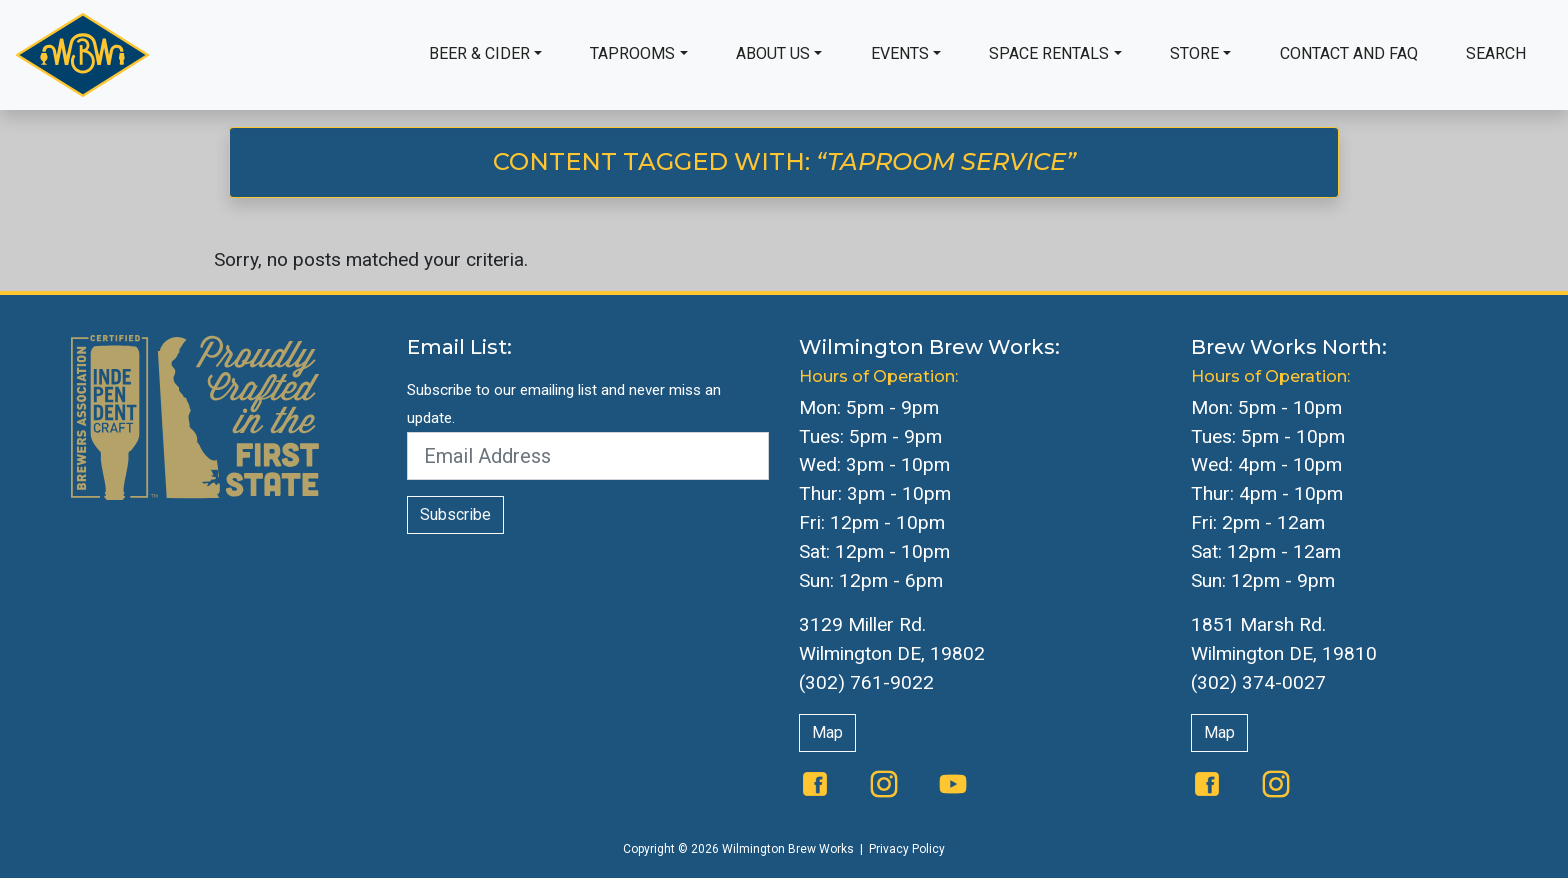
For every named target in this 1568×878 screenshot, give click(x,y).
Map (827, 732)
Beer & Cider (479, 53)
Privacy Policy (907, 849)
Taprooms (632, 53)
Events (900, 53)
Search (1496, 53)
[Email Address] (588, 456)
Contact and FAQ (1349, 53)
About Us (773, 53)
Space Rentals (1049, 53)
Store (1194, 53)
